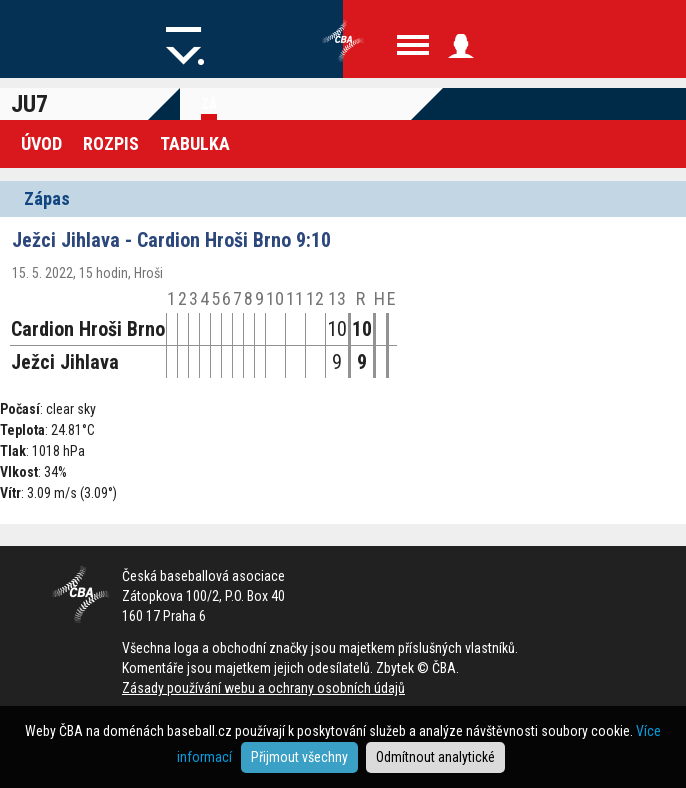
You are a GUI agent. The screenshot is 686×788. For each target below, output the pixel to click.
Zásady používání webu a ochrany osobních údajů (263, 688)
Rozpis (111, 143)
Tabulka (195, 143)
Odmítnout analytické (435, 757)
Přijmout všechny (299, 757)
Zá (209, 104)
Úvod (41, 143)
